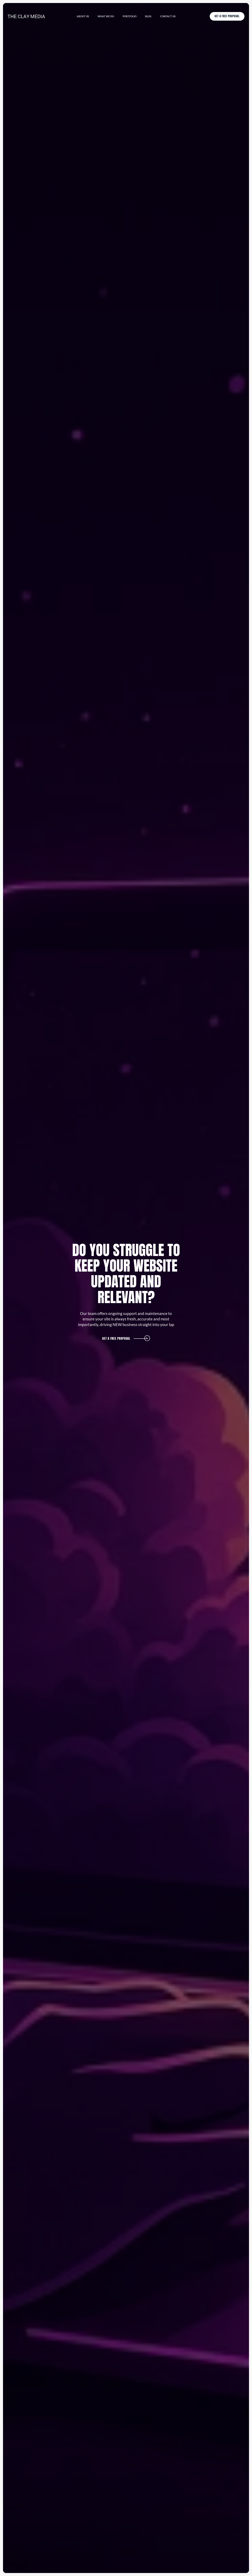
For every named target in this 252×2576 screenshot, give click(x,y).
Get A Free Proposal (227, 16)
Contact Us (168, 16)
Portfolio (129, 16)
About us (83, 16)
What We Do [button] (106, 16)
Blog (148, 16)
